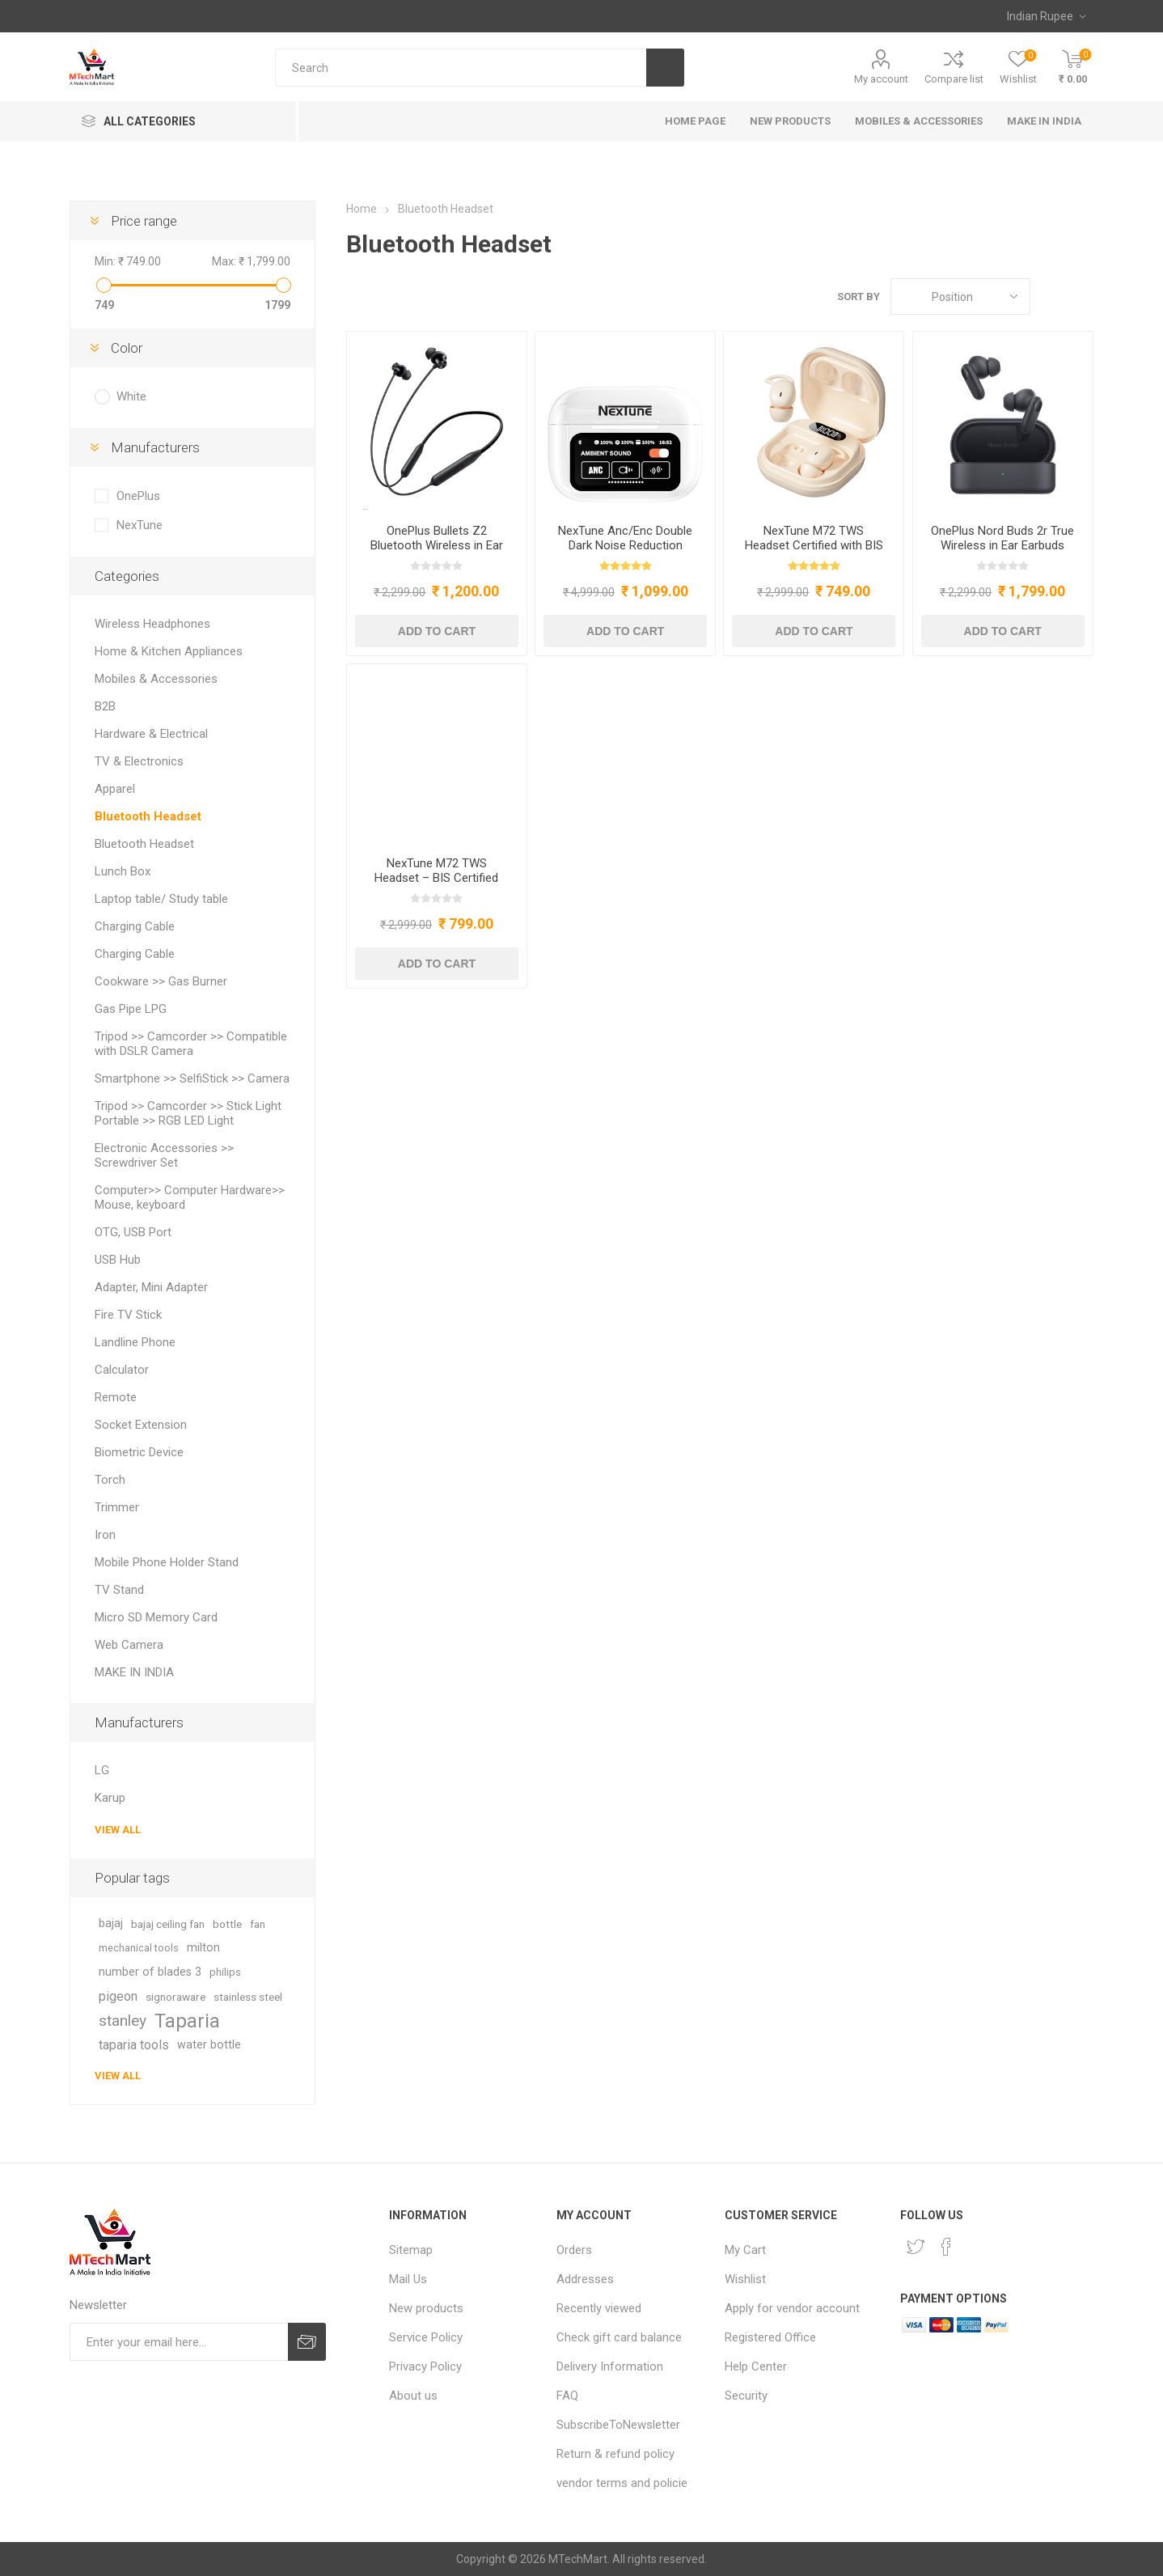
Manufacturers (155, 447)
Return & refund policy (615, 2454)
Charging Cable (135, 926)
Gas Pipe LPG (131, 1009)
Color (126, 348)
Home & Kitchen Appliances (169, 651)
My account (881, 79)
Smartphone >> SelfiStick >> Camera (192, 1078)
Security (746, 2395)
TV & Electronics (139, 761)
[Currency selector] (1046, 16)
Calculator (122, 1369)
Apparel (115, 789)
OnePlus (138, 496)
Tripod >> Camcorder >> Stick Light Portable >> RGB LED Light (188, 1113)
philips (225, 1972)
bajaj (111, 1923)
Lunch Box (122, 871)
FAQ (567, 2395)
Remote (116, 1397)
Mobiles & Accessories (156, 679)
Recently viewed (598, 2308)
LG (102, 1770)
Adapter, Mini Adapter (151, 1287)
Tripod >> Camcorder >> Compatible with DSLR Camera (191, 1043)
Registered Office (770, 2337)
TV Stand (119, 1589)
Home (361, 208)
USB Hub (118, 1259)
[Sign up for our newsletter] (178, 2342)
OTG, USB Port (133, 1232)
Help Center (756, 2366)
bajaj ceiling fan (168, 1923)
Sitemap (411, 2250)
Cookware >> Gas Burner (161, 981)
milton (203, 1948)
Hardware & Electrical (151, 734)
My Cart (745, 2250)
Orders (574, 2250)
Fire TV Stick (128, 1314)
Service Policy (426, 2337)
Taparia (187, 2021)
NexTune (139, 525)
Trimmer (117, 1507)
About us (413, 2395)
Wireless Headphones (152, 623)
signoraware (175, 1996)
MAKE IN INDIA (134, 1672)
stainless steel (248, 1996)
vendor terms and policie (621, 2483)
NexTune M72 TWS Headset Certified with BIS (814, 538)
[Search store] (460, 68)
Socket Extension (141, 1424)
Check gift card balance (619, 2337)
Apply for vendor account (792, 2308)
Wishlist (745, 2279)
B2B (105, 706)
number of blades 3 (150, 1972)
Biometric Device (139, 1452)
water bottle (209, 2045)
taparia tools (134, 2045)
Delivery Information (609, 2366)
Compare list (953, 79)
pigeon (118, 1996)
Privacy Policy (425, 2366)
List (1081, 296)
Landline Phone (135, 1342)
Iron (105, 1534)
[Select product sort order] (960, 296)
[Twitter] (915, 2247)
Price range (144, 221)
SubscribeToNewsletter (618, 2424)
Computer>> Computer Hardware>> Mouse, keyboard (190, 1197)
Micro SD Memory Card (156, 1617)
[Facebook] (946, 2247)
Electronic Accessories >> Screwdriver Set (164, 1155)
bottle (227, 1923)
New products (426, 2308)
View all (118, 1830)
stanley (122, 2020)
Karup (110, 1797)
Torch (110, 1479)
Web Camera (129, 1645)
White (131, 396)
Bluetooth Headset (148, 816)
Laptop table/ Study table (161, 899)
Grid (1050, 296)
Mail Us (408, 2279)
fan (257, 1923)
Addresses (585, 2279)
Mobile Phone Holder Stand (167, 1562)
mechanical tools (139, 1948)
